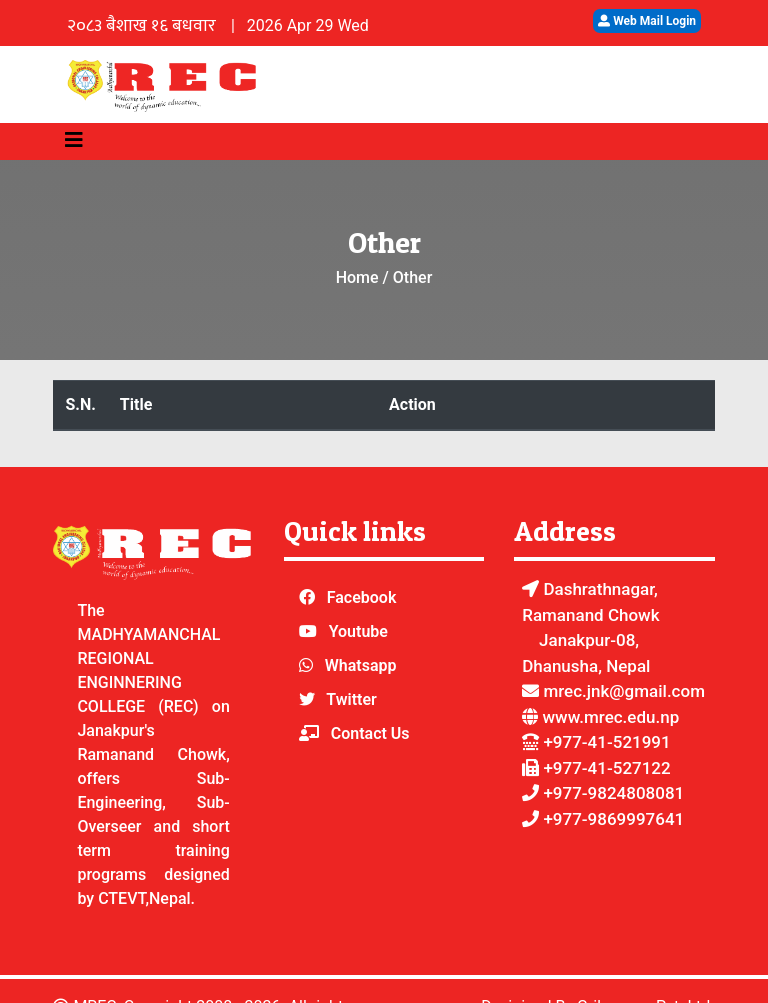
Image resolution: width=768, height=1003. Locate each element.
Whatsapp (361, 665)
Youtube (358, 631)
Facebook (362, 597)
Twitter (351, 699)
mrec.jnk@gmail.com (613, 691)
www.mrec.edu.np (610, 717)
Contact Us (370, 733)
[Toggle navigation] (74, 140)
